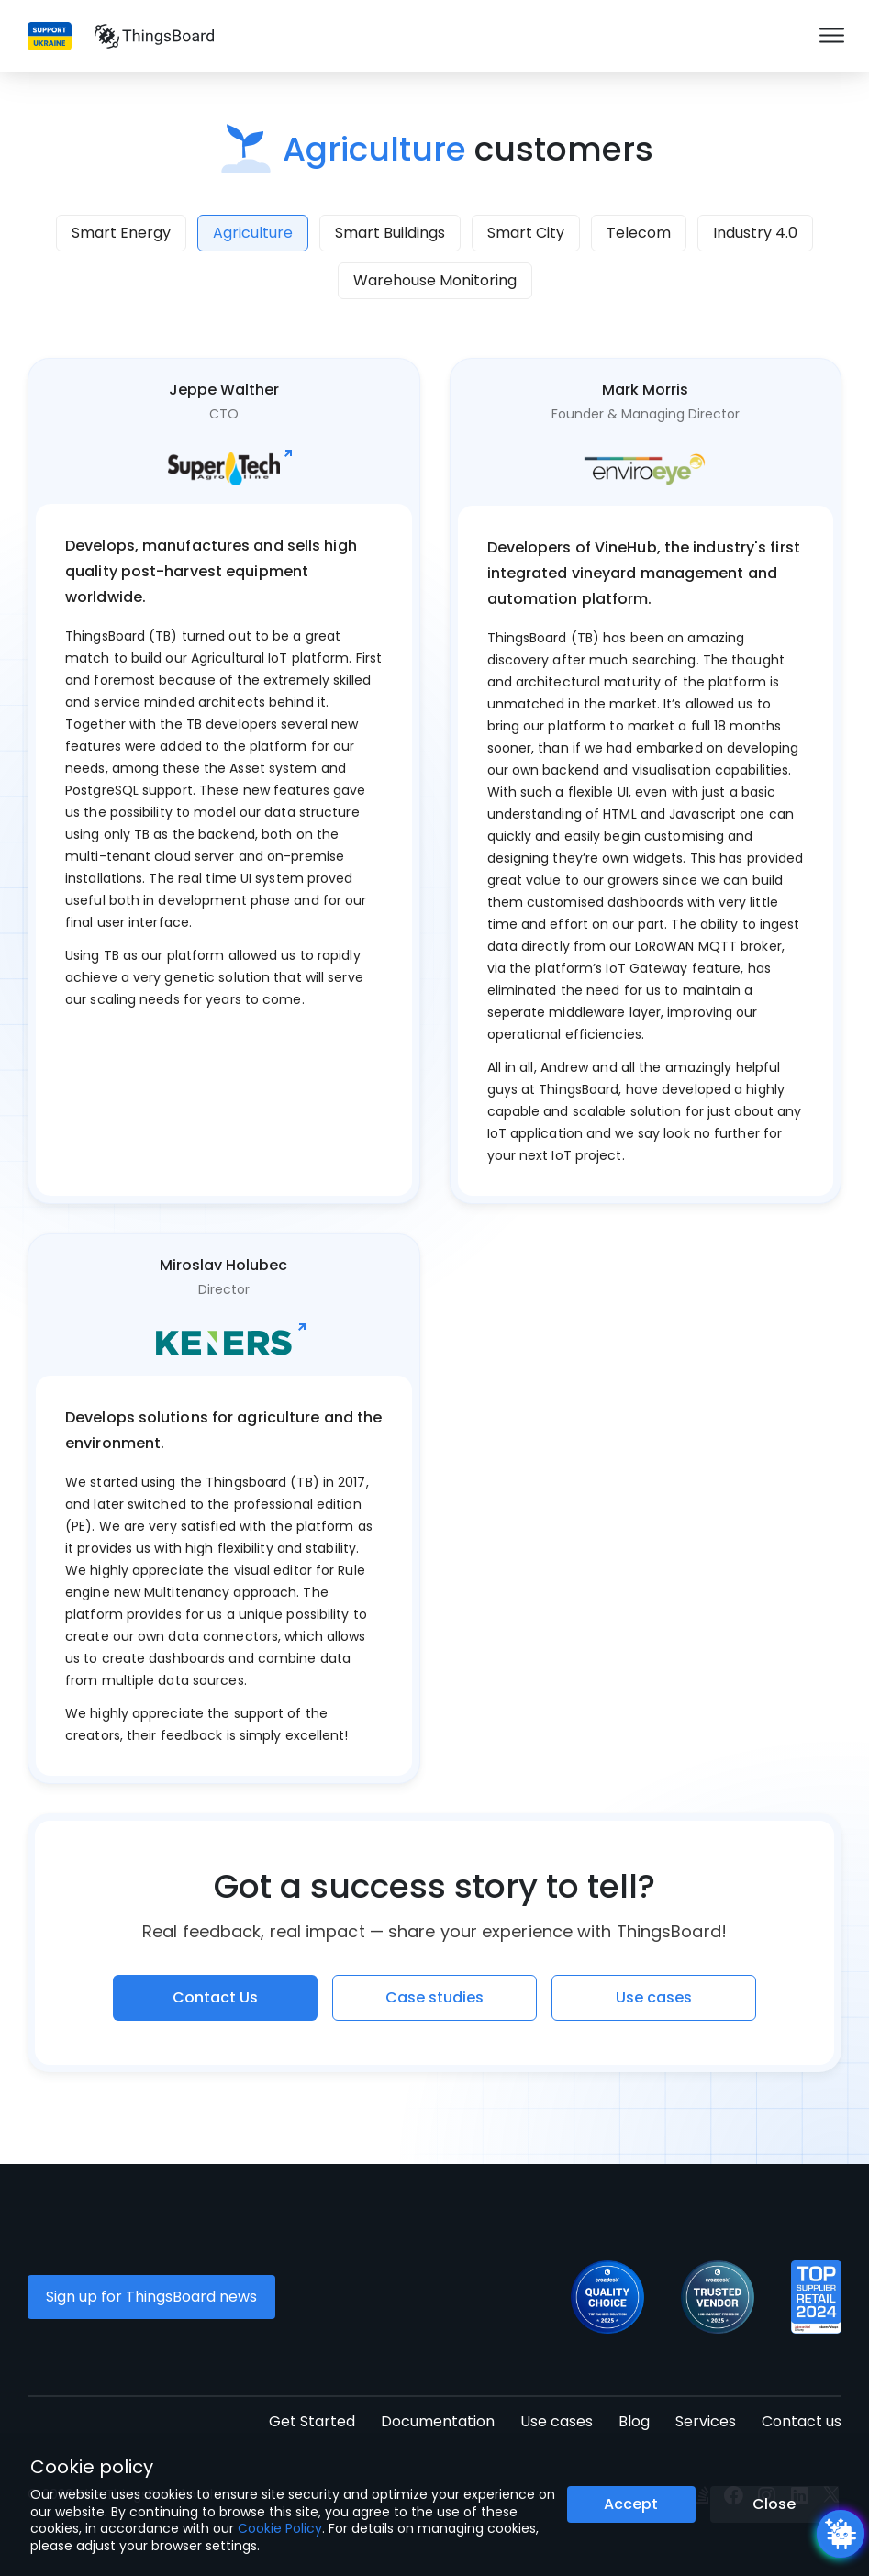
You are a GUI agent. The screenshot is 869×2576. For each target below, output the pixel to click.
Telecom (639, 232)
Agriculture (253, 232)
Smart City (525, 232)
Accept (631, 2504)
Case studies (434, 1997)
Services (705, 2421)
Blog (634, 2421)
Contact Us (215, 1997)
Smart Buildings (390, 232)
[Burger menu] (832, 36)
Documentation (438, 2421)
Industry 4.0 (755, 232)
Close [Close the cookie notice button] (774, 2504)
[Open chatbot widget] (840, 2534)
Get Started (312, 2421)
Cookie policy (91, 2467)
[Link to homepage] (154, 35)
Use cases (654, 1997)
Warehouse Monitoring (435, 280)
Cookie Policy (280, 2528)
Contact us (801, 2421)
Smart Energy (121, 232)
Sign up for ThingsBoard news (151, 2296)
